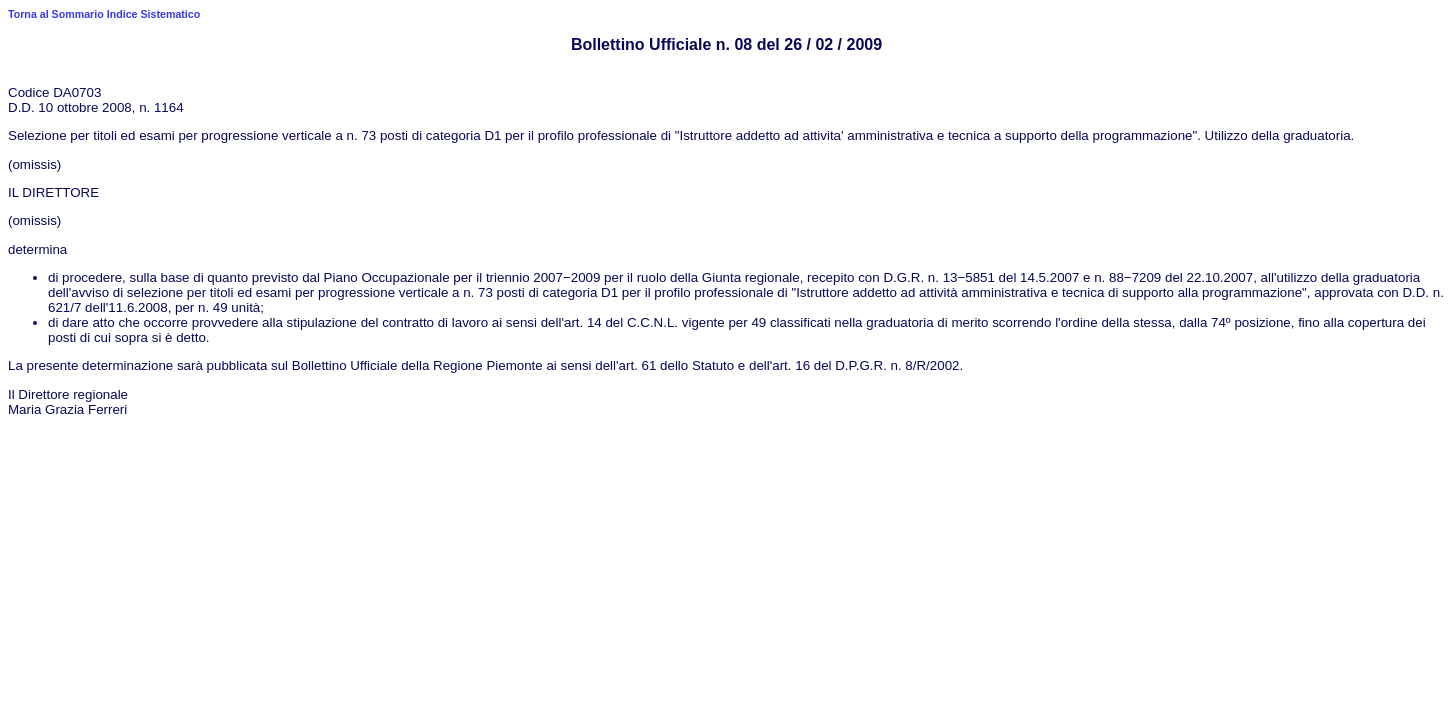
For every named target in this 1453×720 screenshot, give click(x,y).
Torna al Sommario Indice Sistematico (104, 14)
